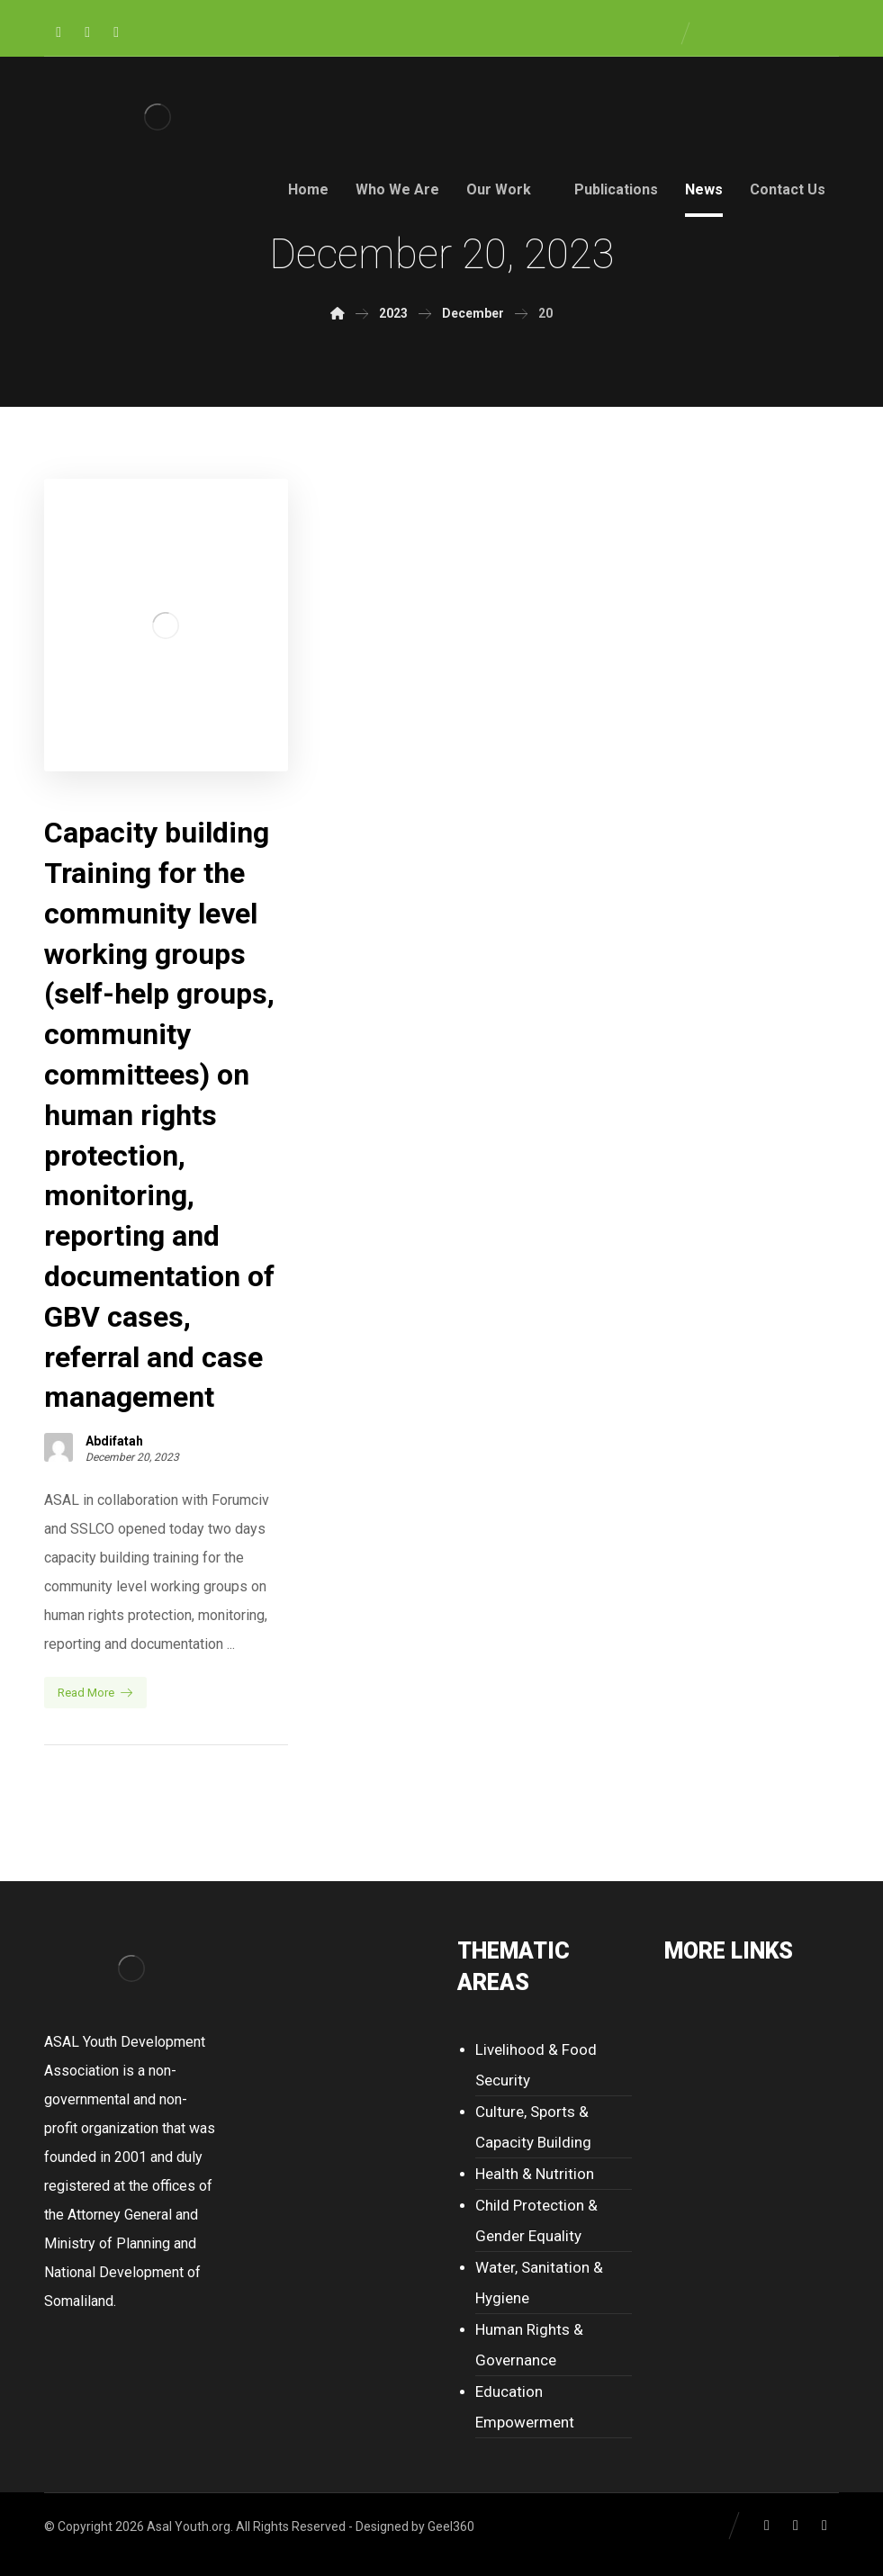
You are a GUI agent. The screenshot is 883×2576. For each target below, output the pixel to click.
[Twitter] (87, 32)
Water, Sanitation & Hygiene (539, 2282)
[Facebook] (58, 32)
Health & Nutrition (534, 2174)
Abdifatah (114, 1441)
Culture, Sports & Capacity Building (533, 2127)
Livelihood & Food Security (536, 2064)
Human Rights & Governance (529, 2344)
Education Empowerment (524, 2406)
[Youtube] (116, 32)
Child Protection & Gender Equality (536, 2220)
